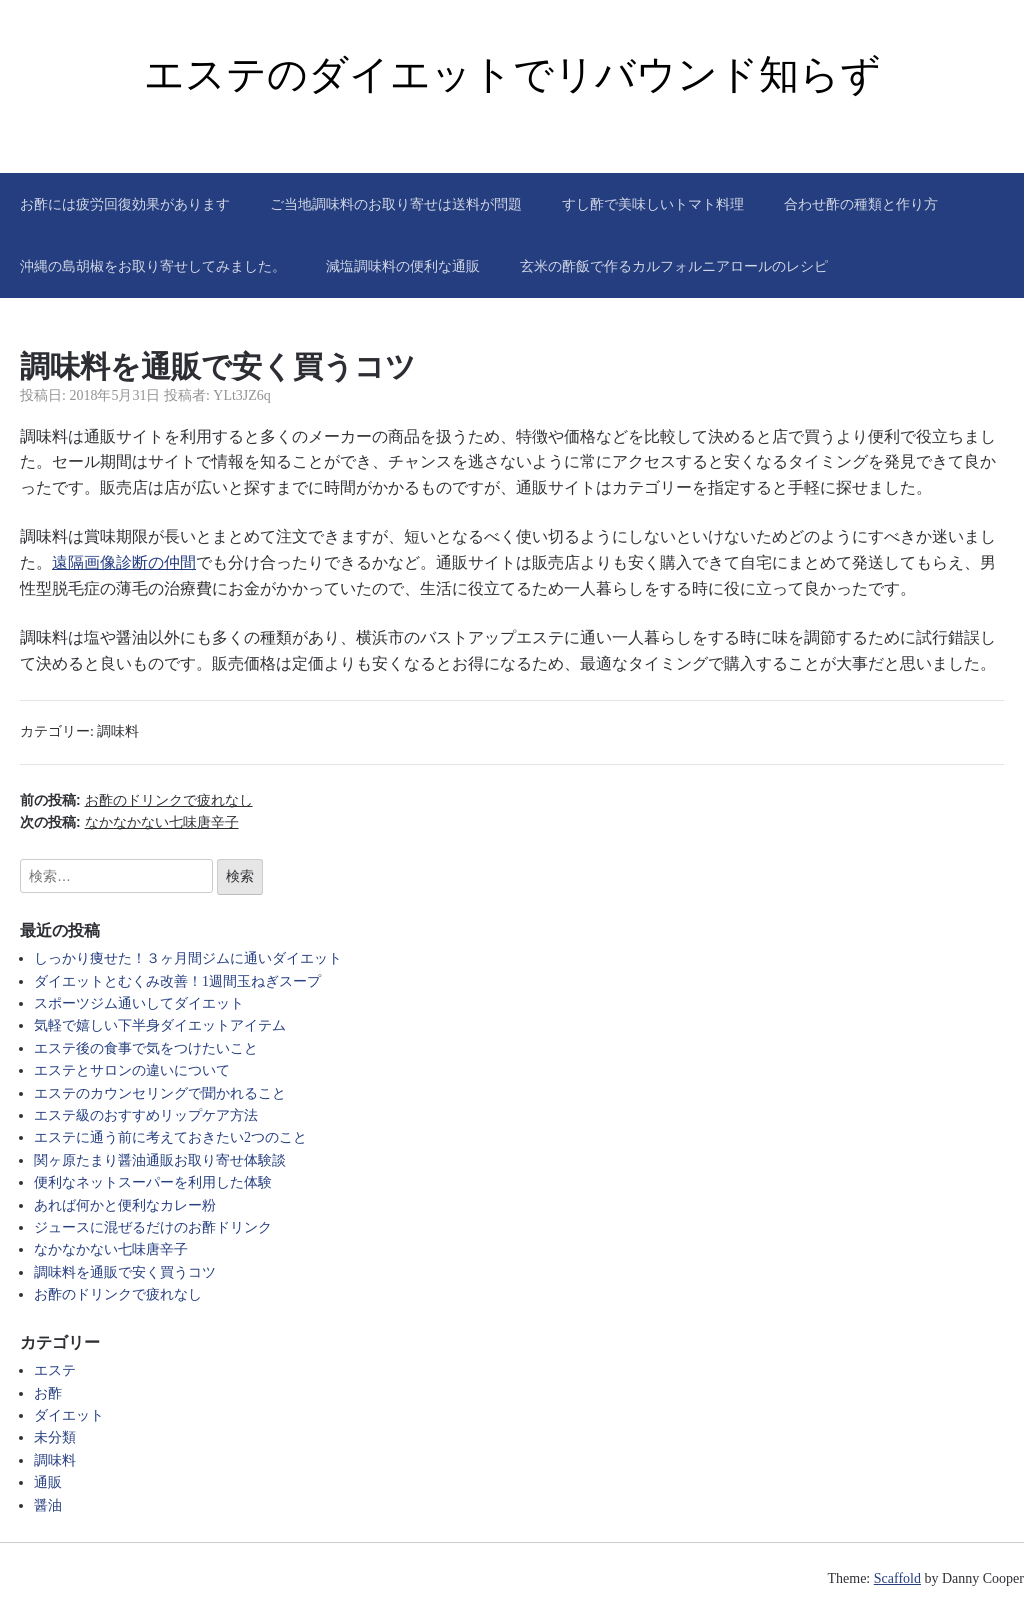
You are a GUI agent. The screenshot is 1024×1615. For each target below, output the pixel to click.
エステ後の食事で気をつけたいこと (146, 1048)
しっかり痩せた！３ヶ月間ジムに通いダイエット (188, 958)
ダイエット (69, 1415)
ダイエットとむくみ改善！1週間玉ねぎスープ (177, 981)
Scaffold (897, 1578)
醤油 (48, 1505)
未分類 (55, 1437)
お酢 (48, 1393)
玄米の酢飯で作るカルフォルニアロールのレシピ (674, 266)
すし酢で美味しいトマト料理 (653, 204)
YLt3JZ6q (242, 395)
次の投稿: (129, 822)
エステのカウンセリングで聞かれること (160, 1093)
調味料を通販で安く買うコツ (125, 1272)
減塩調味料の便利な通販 (403, 266)
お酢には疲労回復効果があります (125, 204)
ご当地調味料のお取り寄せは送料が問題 (396, 204)
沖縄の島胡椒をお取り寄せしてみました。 (153, 266)
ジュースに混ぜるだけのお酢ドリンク (153, 1227)
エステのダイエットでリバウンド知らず (512, 74)
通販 (48, 1482)
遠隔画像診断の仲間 (124, 562)
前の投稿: (136, 800)
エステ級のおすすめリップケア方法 (146, 1115)
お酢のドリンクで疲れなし (118, 1294)
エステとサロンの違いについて (132, 1070)
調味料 (118, 731)
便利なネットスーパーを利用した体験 (153, 1182)
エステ (55, 1370)
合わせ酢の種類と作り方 (861, 204)
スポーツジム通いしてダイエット (139, 1003)
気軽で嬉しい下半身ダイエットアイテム (160, 1025)
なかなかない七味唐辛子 (111, 1249)
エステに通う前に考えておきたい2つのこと (170, 1137)
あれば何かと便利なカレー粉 (125, 1205)
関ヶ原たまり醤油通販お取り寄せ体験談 (160, 1160)
